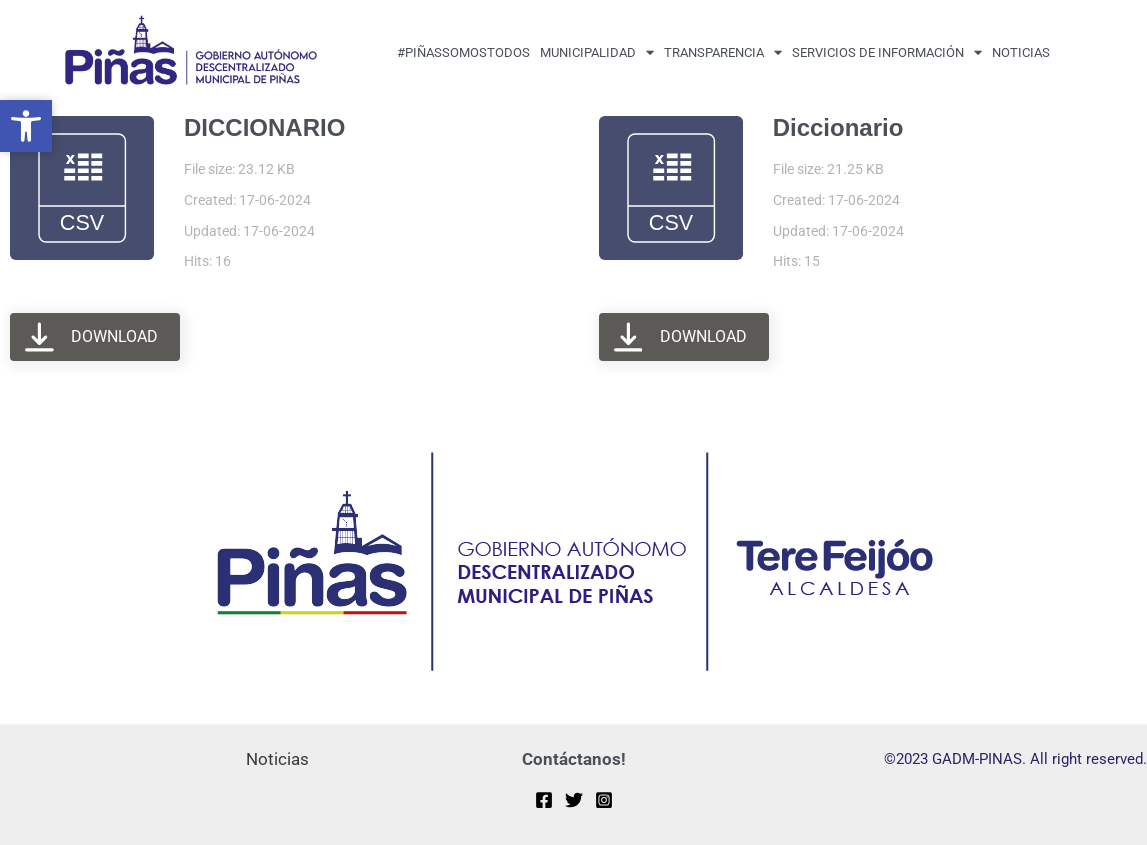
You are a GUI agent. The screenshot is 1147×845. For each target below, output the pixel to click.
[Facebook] (544, 800)
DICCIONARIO (264, 127)
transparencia (723, 52)
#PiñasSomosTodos (463, 52)
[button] (26, 126)
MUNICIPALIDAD (597, 52)
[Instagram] (604, 800)
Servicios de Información (887, 52)
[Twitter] (574, 800)
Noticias (1021, 52)
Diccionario (838, 127)
